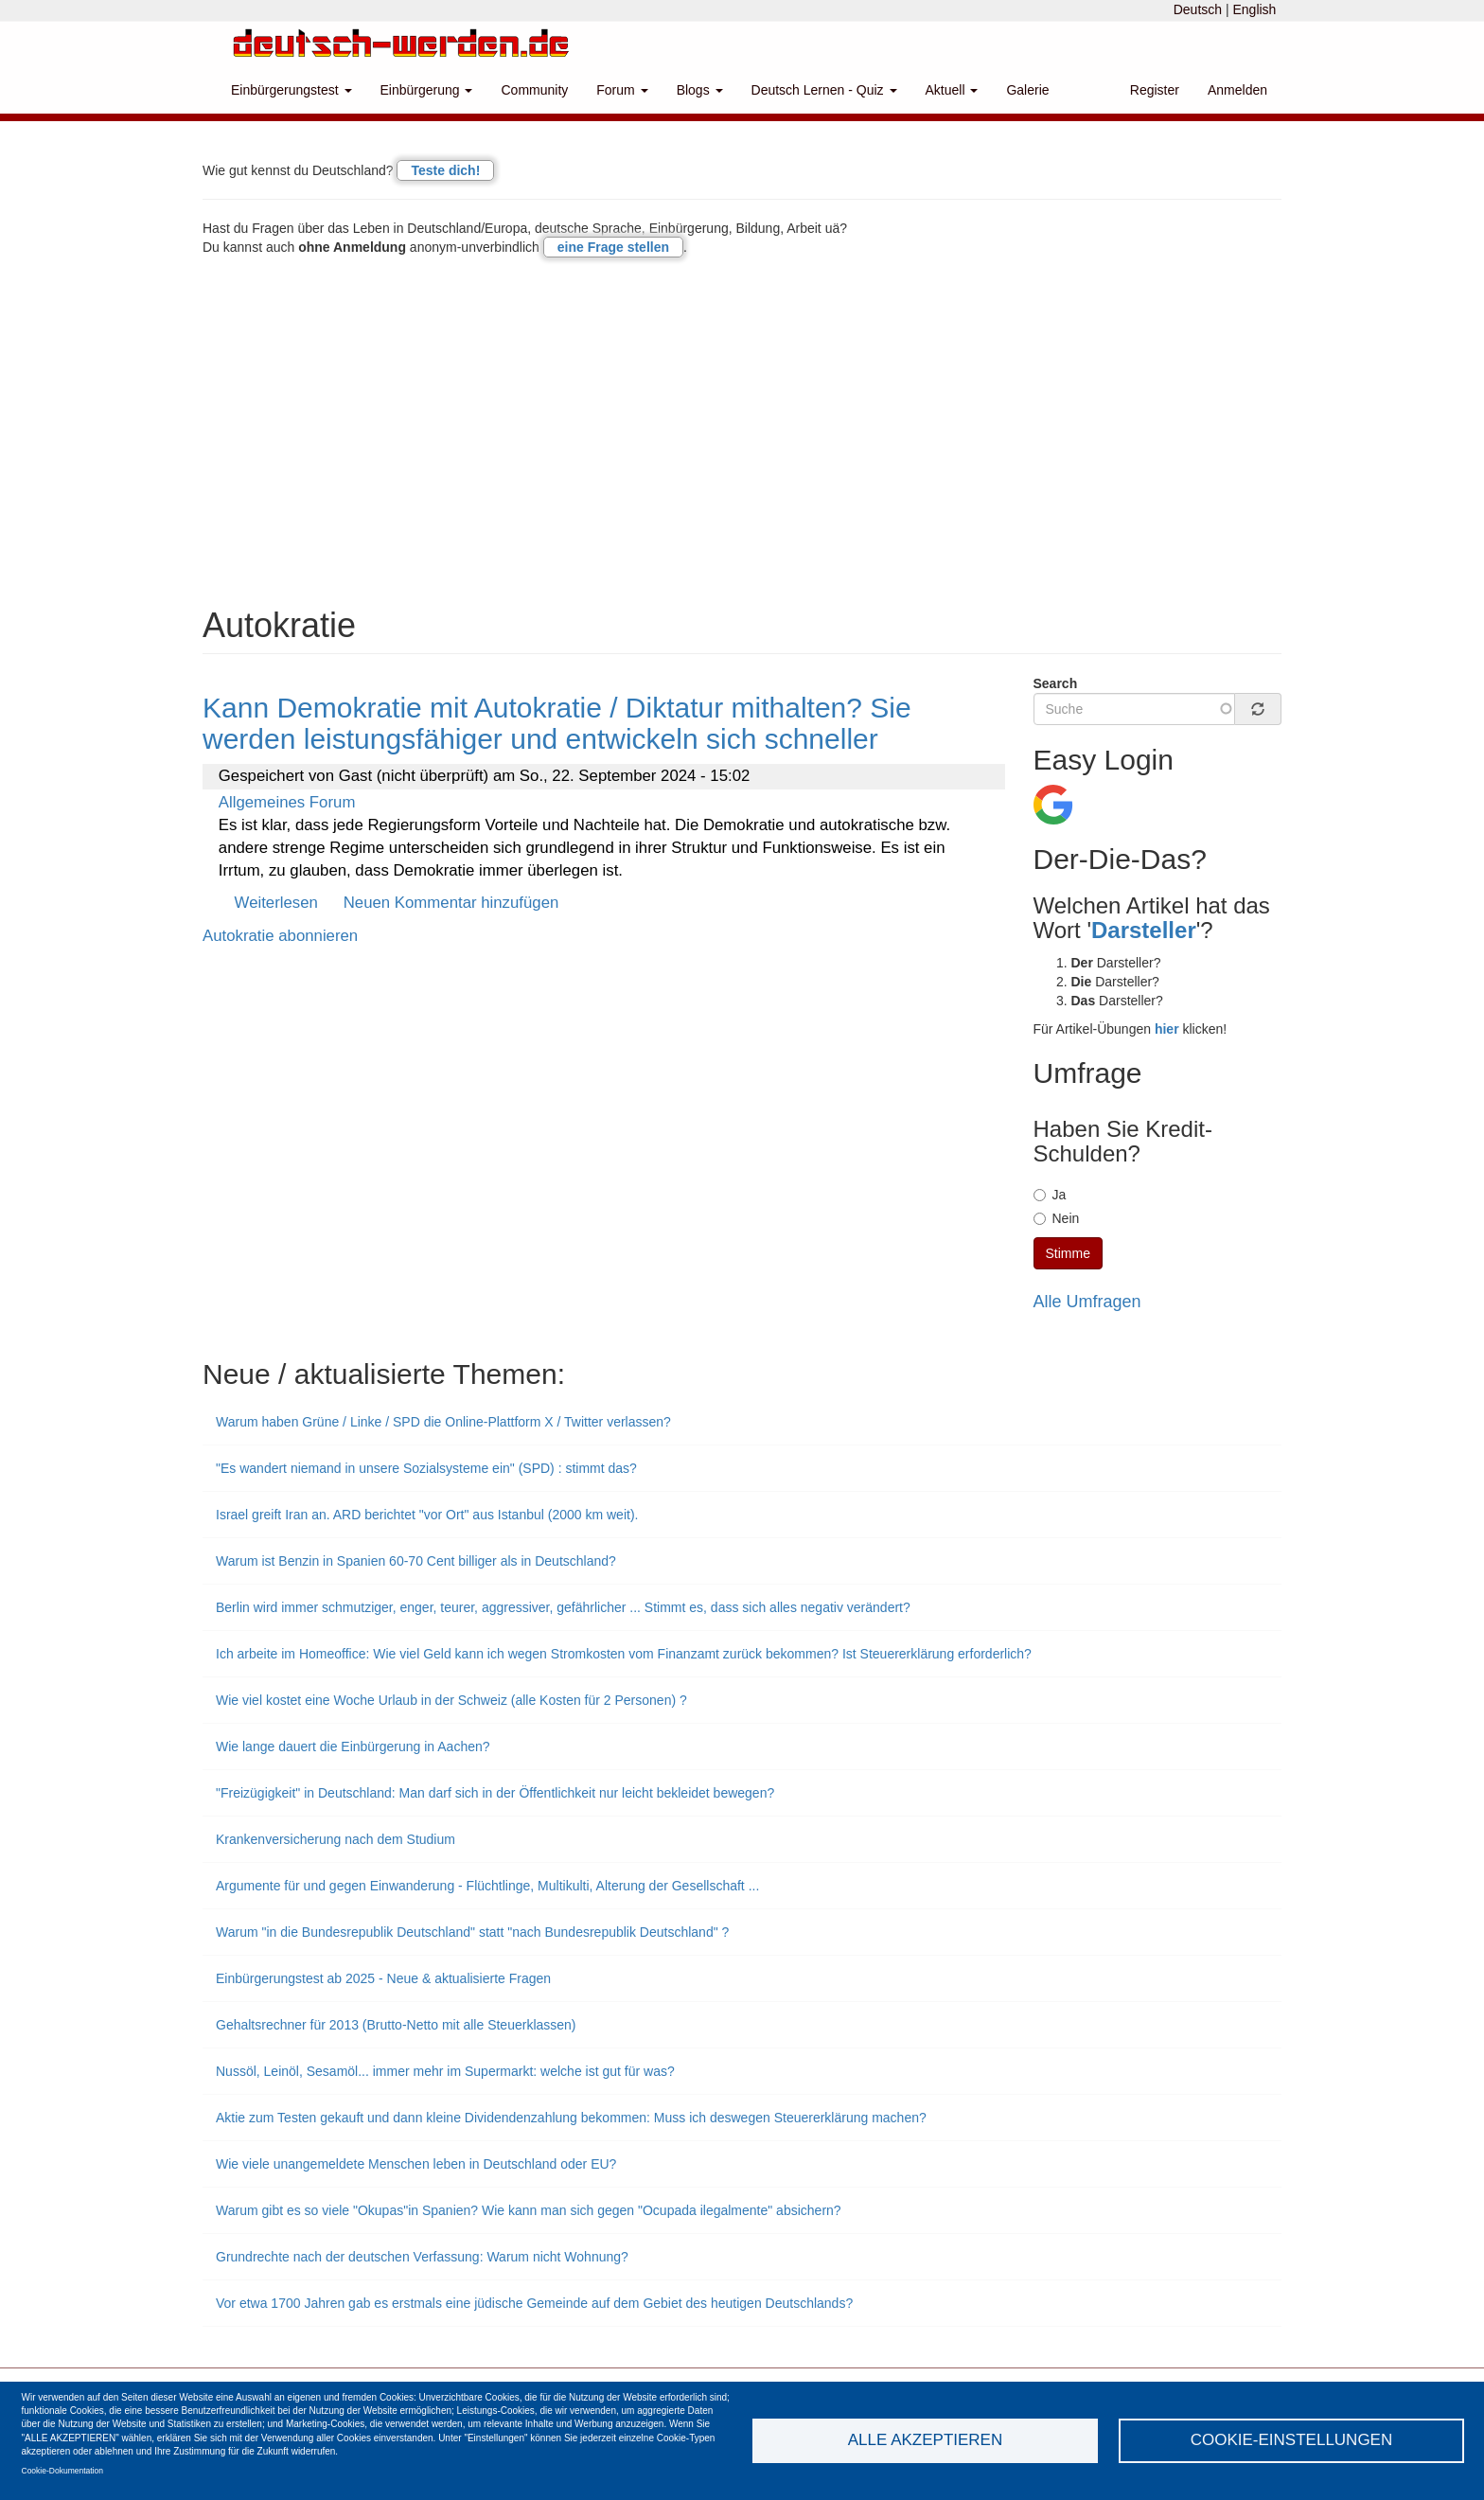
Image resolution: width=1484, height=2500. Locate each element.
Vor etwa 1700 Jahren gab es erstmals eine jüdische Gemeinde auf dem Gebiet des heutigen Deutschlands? (534, 2303)
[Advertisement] (742, 436)
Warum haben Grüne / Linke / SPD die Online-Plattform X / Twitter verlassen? (443, 1421)
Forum (621, 90)
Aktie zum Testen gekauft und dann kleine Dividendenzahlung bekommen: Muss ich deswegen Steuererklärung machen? (571, 2117)
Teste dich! (445, 170)
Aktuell (952, 90)
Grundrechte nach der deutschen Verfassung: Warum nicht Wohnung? (422, 2256)
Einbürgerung (426, 90)
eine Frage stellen (613, 247)
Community (534, 90)
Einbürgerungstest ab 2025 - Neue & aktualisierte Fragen (383, 1978)
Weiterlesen (276, 903)
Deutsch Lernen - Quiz (824, 90)
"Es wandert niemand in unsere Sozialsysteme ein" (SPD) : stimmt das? (426, 1468)
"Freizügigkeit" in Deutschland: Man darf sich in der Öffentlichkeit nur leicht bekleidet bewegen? (495, 1792)
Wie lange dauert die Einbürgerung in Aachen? (353, 1746)
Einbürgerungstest (291, 90)
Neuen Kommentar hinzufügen (451, 903)
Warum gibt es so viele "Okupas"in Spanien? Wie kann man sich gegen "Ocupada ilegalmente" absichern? (528, 2210)
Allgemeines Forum (287, 802)
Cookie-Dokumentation (62, 2470)
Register (1154, 90)
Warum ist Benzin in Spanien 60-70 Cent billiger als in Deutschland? (416, 1561)
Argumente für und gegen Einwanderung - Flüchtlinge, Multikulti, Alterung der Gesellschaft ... (487, 1885)
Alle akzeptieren (925, 2440)
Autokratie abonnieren (280, 936)
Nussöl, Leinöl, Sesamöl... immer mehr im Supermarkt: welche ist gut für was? (445, 2071)
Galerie (1027, 90)
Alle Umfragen (1087, 1301)
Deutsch (1198, 9)
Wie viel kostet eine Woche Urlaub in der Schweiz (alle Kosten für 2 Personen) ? (451, 1700)
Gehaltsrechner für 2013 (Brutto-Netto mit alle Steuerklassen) (396, 2024)
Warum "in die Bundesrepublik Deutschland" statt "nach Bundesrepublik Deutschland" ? (472, 1932)
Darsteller (1143, 930)
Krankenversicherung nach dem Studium (335, 1839)
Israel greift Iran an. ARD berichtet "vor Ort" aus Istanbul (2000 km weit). (427, 1514)
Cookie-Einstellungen (1292, 2440)
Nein (1057, 1218)
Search (1056, 683)
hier (1167, 1029)
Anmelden (1237, 90)
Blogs (700, 90)
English (1254, 9)
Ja (1050, 1194)
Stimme (1068, 1253)
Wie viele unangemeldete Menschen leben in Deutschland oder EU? (416, 2164)
